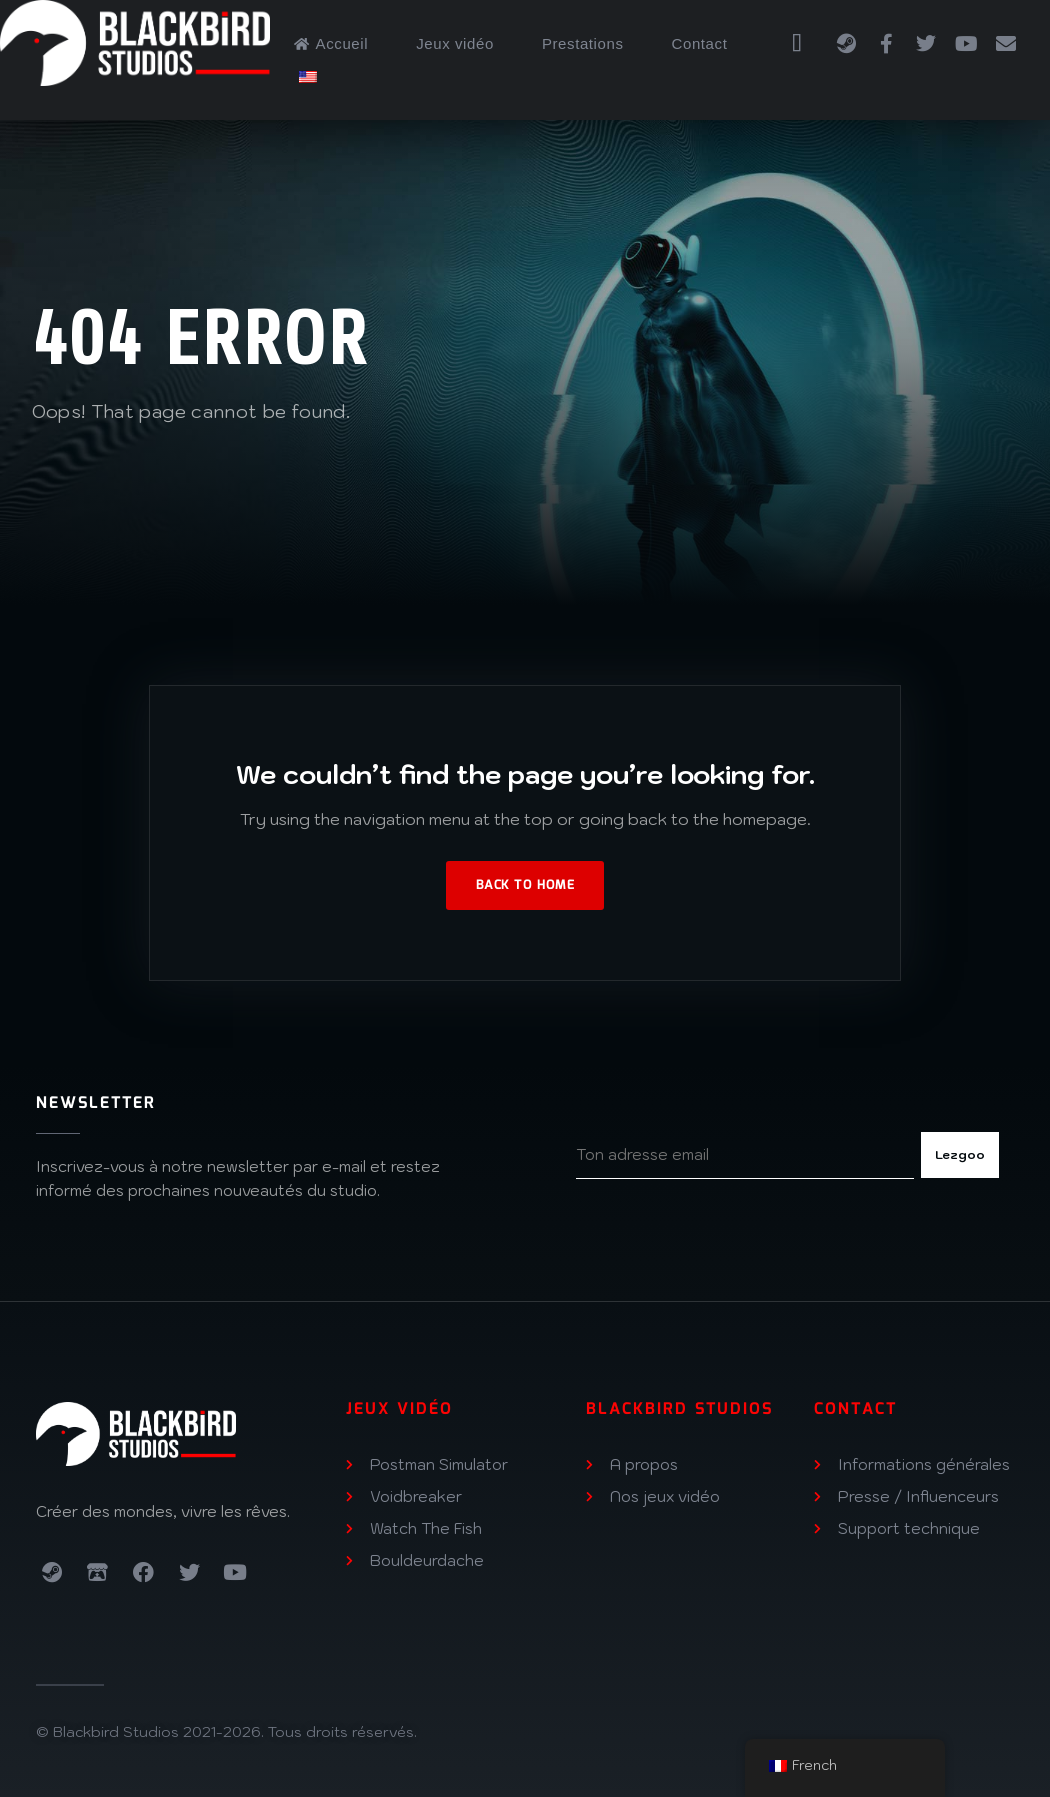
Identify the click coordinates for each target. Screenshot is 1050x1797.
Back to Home (525, 885)
